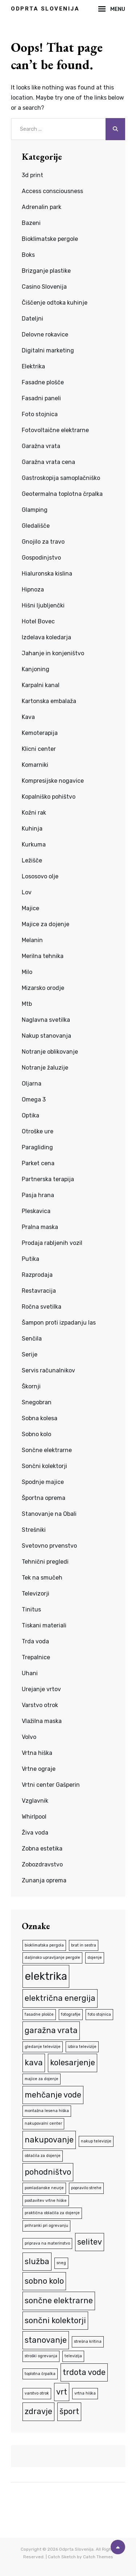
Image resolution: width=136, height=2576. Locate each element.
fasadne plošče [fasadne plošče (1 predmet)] (39, 2014)
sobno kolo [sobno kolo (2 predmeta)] (44, 2281)
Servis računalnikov (48, 1370)
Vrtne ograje (38, 1768)
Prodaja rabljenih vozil (52, 1242)
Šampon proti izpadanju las (59, 1322)
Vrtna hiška (37, 1752)
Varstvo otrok (40, 1705)
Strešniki (34, 1529)
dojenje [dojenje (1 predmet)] (94, 1957)
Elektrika (33, 366)
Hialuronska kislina (47, 573)
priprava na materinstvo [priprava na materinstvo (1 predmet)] (47, 2243)
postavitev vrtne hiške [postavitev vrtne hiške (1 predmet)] (46, 2200)
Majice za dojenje (45, 924)
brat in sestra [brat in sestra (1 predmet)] (83, 1945)
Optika (30, 1115)
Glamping (35, 509)
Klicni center (39, 748)
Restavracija (39, 1290)
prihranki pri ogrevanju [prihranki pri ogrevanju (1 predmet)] (46, 2225)
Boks (28, 254)
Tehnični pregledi (45, 1561)
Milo (27, 972)
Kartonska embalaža (49, 701)
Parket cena (38, 1163)
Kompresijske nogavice (53, 780)
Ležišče (32, 860)
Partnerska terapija (48, 1179)
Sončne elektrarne (47, 1450)
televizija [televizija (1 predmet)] (73, 2356)
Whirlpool (34, 1816)
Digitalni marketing (48, 350)
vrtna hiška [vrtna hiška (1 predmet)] (85, 2393)
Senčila (32, 1338)
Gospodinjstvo (41, 557)
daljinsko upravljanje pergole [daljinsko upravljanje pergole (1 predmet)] (52, 1957)
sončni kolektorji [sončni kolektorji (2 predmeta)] (55, 2320)
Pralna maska (40, 1227)
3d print (32, 175)
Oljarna (31, 1083)
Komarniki (35, 764)
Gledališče (36, 525)
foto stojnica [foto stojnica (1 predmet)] (99, 2014)
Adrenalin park (41, 207)
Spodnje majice (43, 1482)
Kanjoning (35, 669)
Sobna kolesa (39, 1418)
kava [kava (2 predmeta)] (34, 2062)
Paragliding (37, 1147)
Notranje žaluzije (45, 1067)
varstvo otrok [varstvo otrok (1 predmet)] (37, 2393)
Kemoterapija (40, 732)
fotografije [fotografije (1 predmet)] (71, 2014)
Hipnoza (33, 589)
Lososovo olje (40, 876)
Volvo (29, 1737)
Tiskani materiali (44, 1625)
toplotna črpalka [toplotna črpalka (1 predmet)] (40, 2373)
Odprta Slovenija (45, 8)
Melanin (32, 940)
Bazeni (31, 222)
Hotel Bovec (38, 621)
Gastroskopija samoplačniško (61, 477)
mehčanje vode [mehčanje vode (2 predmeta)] (53, 2094)
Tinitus (31, 1609)
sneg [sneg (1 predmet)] (61, 2263)
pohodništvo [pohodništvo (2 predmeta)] (48, 2171)
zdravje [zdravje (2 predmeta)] (38, 2411)
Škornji (31, 1386)
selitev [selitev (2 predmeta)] (89, 2241)
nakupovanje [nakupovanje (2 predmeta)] (49, 2139)
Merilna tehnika (42, 956)
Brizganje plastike (46, 270)
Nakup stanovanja (46, 1035)
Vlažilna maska (42, 1721)
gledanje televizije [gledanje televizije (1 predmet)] (43, 2046)
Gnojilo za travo (43, 541)
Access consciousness (52, 191)
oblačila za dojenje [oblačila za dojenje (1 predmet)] (43, 2155)
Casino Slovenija (44, 286)
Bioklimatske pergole (50, 238)
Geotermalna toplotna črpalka (62, 493)
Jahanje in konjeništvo (53, 653)
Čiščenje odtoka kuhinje (54, 302)
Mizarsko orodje (43, 987)
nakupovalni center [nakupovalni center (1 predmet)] (43, 2123)
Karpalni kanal (40, 685)
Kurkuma (34, 844)
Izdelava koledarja (46, 637)
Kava (28, 717)
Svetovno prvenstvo (49, 1545)
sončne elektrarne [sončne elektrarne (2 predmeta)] (59, 2300)
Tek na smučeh (42, 1577)
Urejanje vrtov (41, 1689)
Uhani (30, 1673)
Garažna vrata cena (48, 462)
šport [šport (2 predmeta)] (69, 2411)
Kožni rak (34, 812)
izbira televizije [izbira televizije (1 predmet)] (82, 2046)
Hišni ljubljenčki (43, 605)
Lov (27, 892)
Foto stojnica (40, 414)
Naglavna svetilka (46, 1019)
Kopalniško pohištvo (48, 796)
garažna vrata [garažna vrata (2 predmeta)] (51, 2030)
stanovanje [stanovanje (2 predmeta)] (46, 2340)
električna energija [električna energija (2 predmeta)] (60, 1998)
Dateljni (32, 318)
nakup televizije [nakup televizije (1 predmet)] (96, 2141)
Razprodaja (37, 1274)
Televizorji (35, 1593)
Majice (30, 908)
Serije (29, 1354)
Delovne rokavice (45, 334)
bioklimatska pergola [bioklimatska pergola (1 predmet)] (44, 1945)
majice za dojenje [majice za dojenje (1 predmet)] (41, 2079)
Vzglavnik (35, 1800)
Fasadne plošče (43, 382)
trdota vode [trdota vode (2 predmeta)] (84, 2372)
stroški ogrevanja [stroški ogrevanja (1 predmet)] (41, 2356)
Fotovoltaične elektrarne (55, 430)
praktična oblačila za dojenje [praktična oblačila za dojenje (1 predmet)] (52, 2213)
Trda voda (35, 1641)
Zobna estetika (42, 1848)
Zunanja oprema (44, 1880)
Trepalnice (36, 1657)
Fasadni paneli (41, 398)
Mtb (27, 1003)
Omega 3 (34, 1099)
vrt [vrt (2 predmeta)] (61, 2391)
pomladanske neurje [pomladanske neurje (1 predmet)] (44, 2188)
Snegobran (36, 1402)
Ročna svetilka (41, 1306)
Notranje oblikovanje (50, 1051)
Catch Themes (98, 2556)
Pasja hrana (38, 1195)
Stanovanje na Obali (49, 1513)
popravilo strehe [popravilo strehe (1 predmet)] (86, 2188)
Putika (30, 1258)
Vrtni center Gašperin (51, 1784)
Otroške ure (37, 1131)
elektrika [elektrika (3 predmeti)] (46, 1976)
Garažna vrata (41, 446)
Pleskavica (36, 1211)
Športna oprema (43, 1497)
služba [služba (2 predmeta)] (37, 2261)
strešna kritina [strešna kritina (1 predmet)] (88, 2341)
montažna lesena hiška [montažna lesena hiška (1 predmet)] (47, 2110)
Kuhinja (32, 828)
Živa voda (35, 1832)
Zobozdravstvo (42, 1864)
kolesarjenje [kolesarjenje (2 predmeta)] (72, 2062)
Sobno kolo (36, 1434)
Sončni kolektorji (44, 1466)
